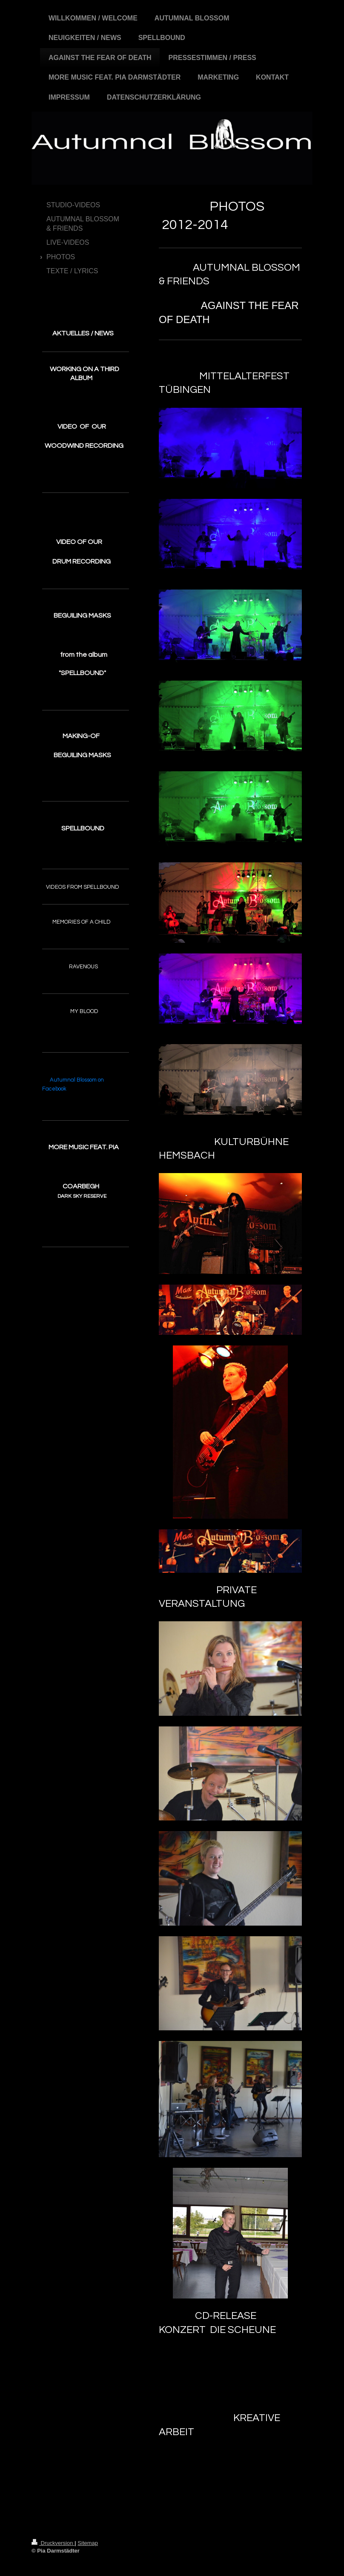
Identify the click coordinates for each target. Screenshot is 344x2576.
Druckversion (53, 2543)
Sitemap (87, 2543)
